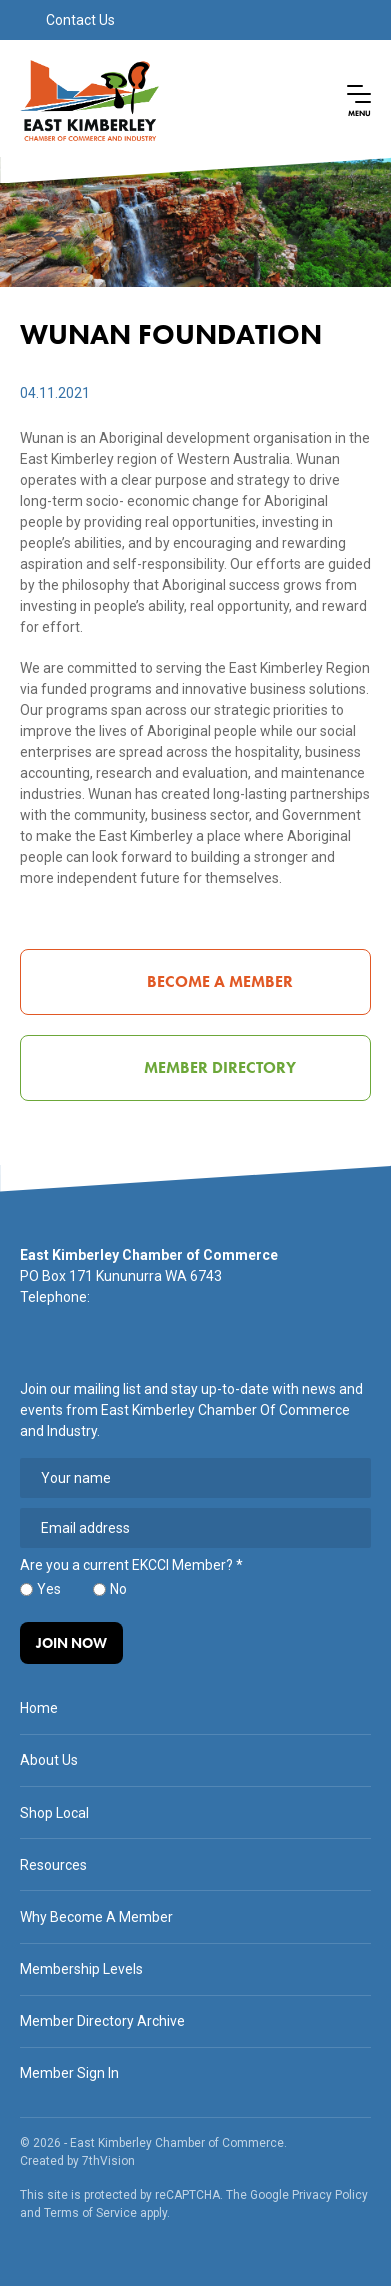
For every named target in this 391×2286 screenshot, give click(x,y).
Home (39, 1708)
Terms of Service (90, 2213)
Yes (49, 1589)
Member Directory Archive (102, 2021)
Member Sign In (69, 2073)
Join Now (71, 1643)
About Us (49, 1760)
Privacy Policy (330, 2195)
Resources (53, 1865)
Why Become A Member (96, 1917)
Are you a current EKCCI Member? (131, 1565)
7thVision (108, 2161)
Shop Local (54, 1813)
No (118, 1589)
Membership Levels (81, 1969)
